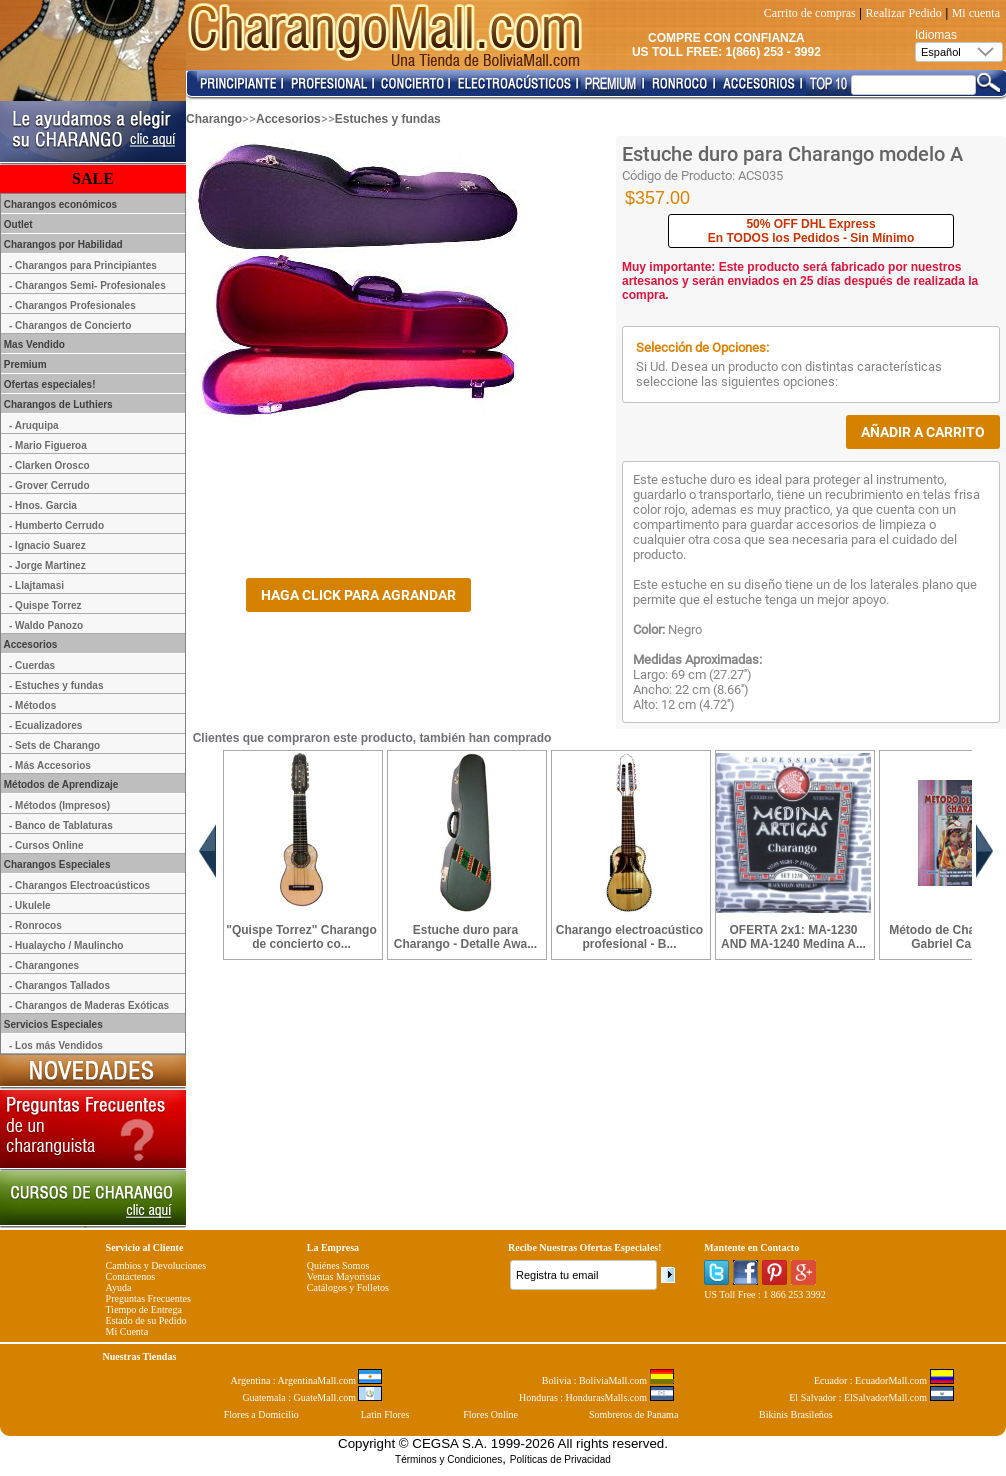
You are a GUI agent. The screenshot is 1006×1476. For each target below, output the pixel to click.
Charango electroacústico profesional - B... (629, 937)
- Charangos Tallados (59, 985)
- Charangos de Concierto (70, 325)
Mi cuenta (976, 13)
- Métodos (32, 705)
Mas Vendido (33, 344)
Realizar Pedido (904, 13)
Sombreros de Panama (633, 1414)
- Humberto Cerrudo (56, 525)
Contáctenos (130, 1276)
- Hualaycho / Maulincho (66, 945)
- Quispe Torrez (45, 605)
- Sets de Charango (54, 745)
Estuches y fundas (388, 119)
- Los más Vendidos (56, 1045)
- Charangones (44, 965)
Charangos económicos (59, 204)
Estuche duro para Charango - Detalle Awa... (465, 937)
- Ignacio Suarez (47, 545)
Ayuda (119, 1287)
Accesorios (288, 119)
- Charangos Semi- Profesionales (87, 285)
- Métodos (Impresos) (59, 805)
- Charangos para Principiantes (83, 265)
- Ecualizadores (45, 725)
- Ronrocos (35, 925)
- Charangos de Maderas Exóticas (89, 1005)
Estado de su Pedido (146, 1320)
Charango (214, 119)
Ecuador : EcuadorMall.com (884, 1380)
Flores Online (490, 1414)
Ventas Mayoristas (344, 1276)
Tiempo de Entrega (144, 1309)
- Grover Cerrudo (49, 485)
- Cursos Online (46, 845)
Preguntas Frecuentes (148, 1298)
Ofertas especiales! (48, 384)
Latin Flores (385, 1414)
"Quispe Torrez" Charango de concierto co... (301, 937)
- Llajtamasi (36, 585)
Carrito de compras (810, 13)
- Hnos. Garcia (43, 505)
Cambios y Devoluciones (156, 1265)
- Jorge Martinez (47, 565)
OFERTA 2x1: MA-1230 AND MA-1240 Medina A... (793, 937)
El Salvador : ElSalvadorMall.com (871, 1397)
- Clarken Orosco (49, 465)
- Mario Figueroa (48, 445)
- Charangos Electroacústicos (79, 885)
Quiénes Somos (338, 1265)
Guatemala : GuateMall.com (312, 1397)
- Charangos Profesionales (72, 305)
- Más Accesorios (50, 765)
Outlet (17, 224)
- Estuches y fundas (56, 685)
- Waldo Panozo (46, 625)
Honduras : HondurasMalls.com (596, 1397)
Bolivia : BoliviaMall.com (608, 1380)
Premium (24, 364)
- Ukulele (30, 905)
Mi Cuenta (127, 1331)
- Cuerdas (32, 665)
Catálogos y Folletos (348, 1287)
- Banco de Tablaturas (61, 825)
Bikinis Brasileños (796, 1414)
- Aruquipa (34, 425)
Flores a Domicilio (261, 1414)
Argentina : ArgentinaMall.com (307, 1380)
